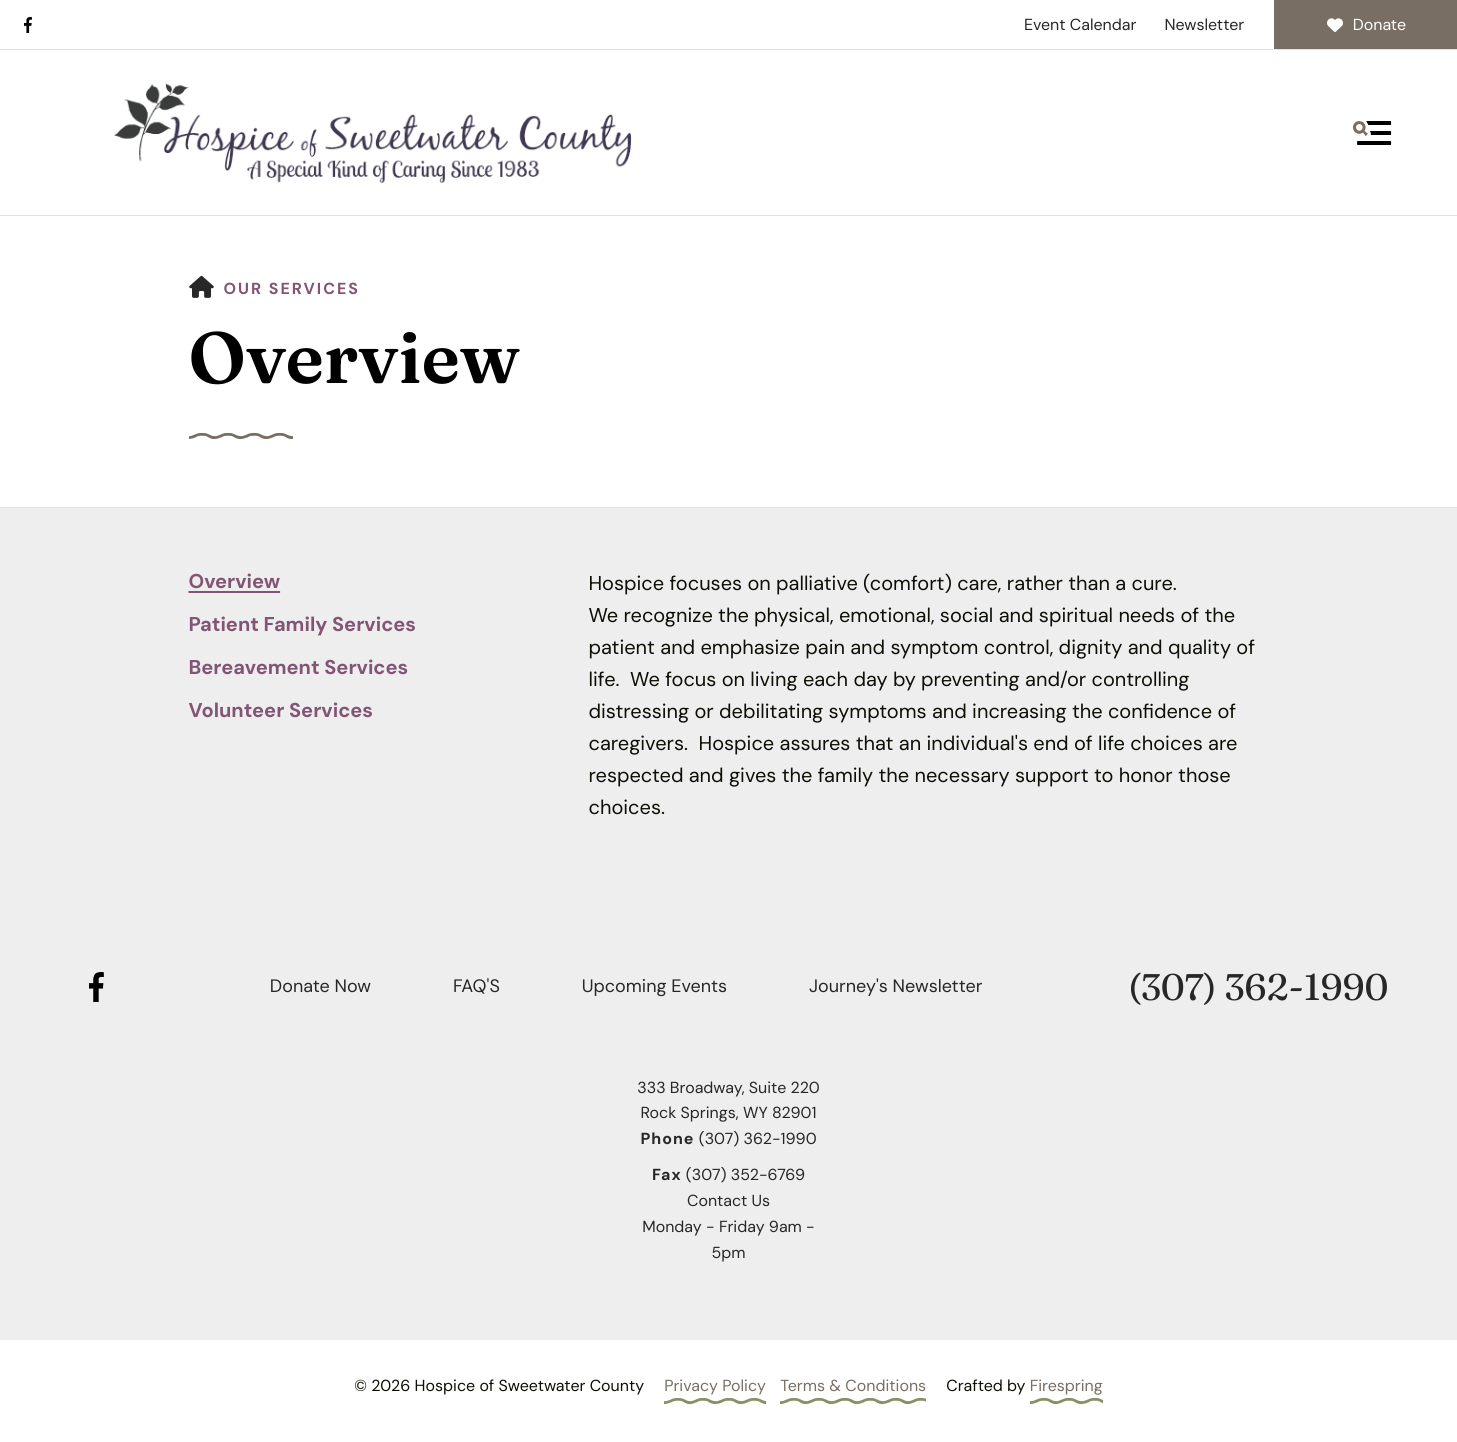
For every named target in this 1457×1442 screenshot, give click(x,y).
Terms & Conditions (853, 1385)
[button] (1372, 133)
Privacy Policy (715, 1385)
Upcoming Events (654, 986)
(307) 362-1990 (1258, 987)
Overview (235, 582)
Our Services (292, 288)
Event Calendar (1080, 24)
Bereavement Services (299, 668)
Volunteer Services (281, 711)
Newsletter (1204, 24)
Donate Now (320, 986)
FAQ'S (476, 986)
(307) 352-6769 (745, 1174)
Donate (1365, 24)
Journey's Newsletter (895, 986)
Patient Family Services (302, 625)
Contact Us (728, 1200)
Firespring (1066, 1385)
